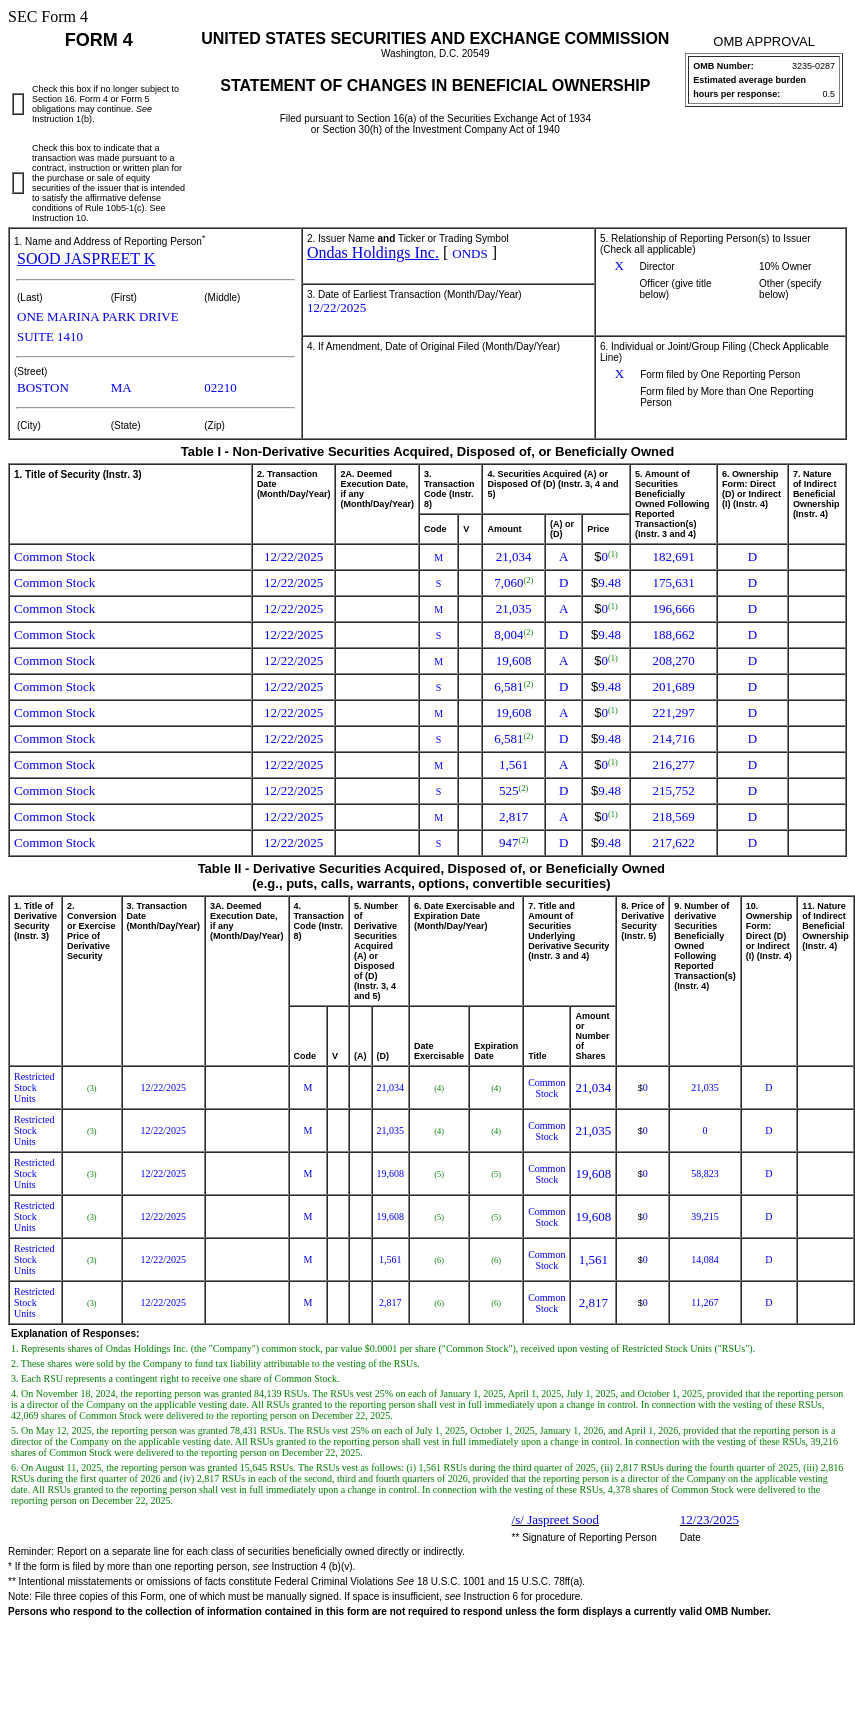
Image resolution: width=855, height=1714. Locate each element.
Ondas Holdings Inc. (373, 252)
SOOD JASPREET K (86, 258)
